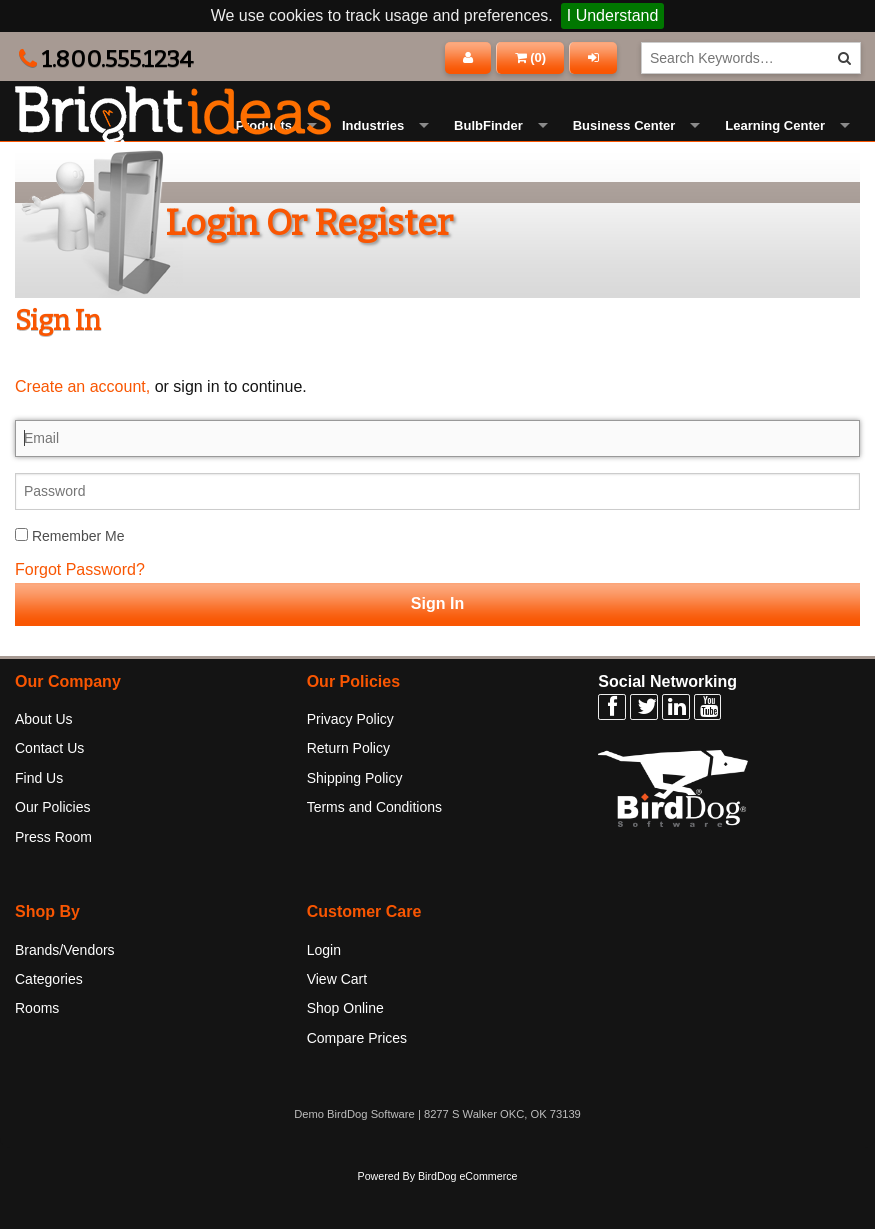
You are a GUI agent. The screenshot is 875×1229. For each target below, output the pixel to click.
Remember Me (69, 581)
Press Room (53, 882)
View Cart (337, 1024)
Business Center (624, 148)
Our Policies (52, 852)
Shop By (47, 956)
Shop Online (345, 1053)
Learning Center (775, 148)
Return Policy (348, 793)
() (531, 57)
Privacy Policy (350, 764)
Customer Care (364, 956)
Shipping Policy (355, 823)
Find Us (39, 823)
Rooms (37, 1053)
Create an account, (82, 431)
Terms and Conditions (374, 852)
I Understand (613, 15)
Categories (49, 1024)
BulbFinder (488, 148)
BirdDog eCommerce (468, 1221)
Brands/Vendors (65, 995)
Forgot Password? (80, 614)
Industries (373, 148)
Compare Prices (357, 1083)
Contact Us (49, 793)
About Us (44, 764)
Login (324, 995)
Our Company (68, 725)
